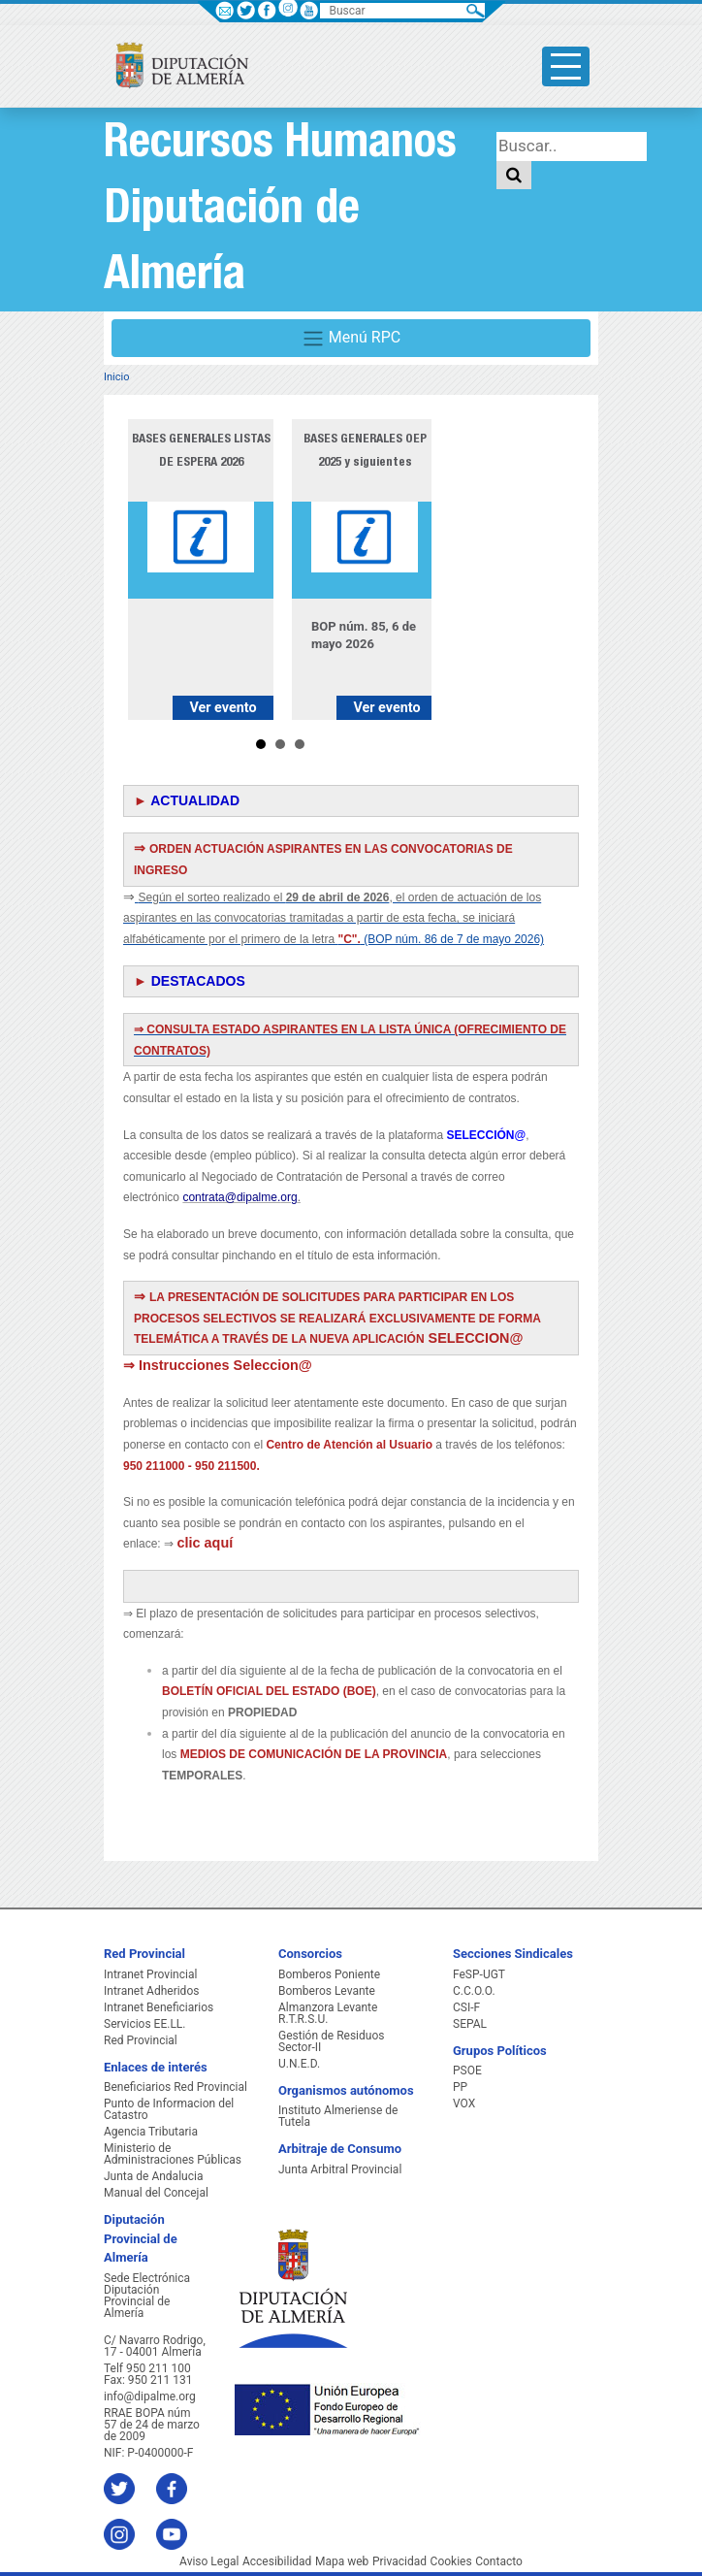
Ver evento (222, 708)
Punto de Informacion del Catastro (169, 2109)
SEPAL (470, 2024)
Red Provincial (140, 2040)
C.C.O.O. (474, 1991)
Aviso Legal (209, 2561)
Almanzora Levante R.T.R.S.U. (327, 2013)
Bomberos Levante (326, 1991)
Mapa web (341, 2561)
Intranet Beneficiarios (158, 2007)
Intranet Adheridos (151, 1991)
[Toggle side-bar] (566, 66)
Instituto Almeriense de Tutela (338, 2116)
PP (460, 2087)
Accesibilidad (276, 2561)
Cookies (451, 2561)
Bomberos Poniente (329, 1974)
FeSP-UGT (479, 1974)
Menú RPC (351, 338)
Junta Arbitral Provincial (339, 2169)
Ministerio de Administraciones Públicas (172, 2154)
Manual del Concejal (156, 2193)
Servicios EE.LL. (145, 2024)
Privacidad (399, 2561)
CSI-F (466, 2007)
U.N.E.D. (299, 2064)
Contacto (499, 2561)
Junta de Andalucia (153, 2176)
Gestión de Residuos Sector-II (331, 2041)
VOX (464, 2103)
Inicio (116, 377)
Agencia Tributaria (151, 2131)
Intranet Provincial (150, 1974)
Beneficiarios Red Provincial (175, 2087)
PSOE (467, 2070)
